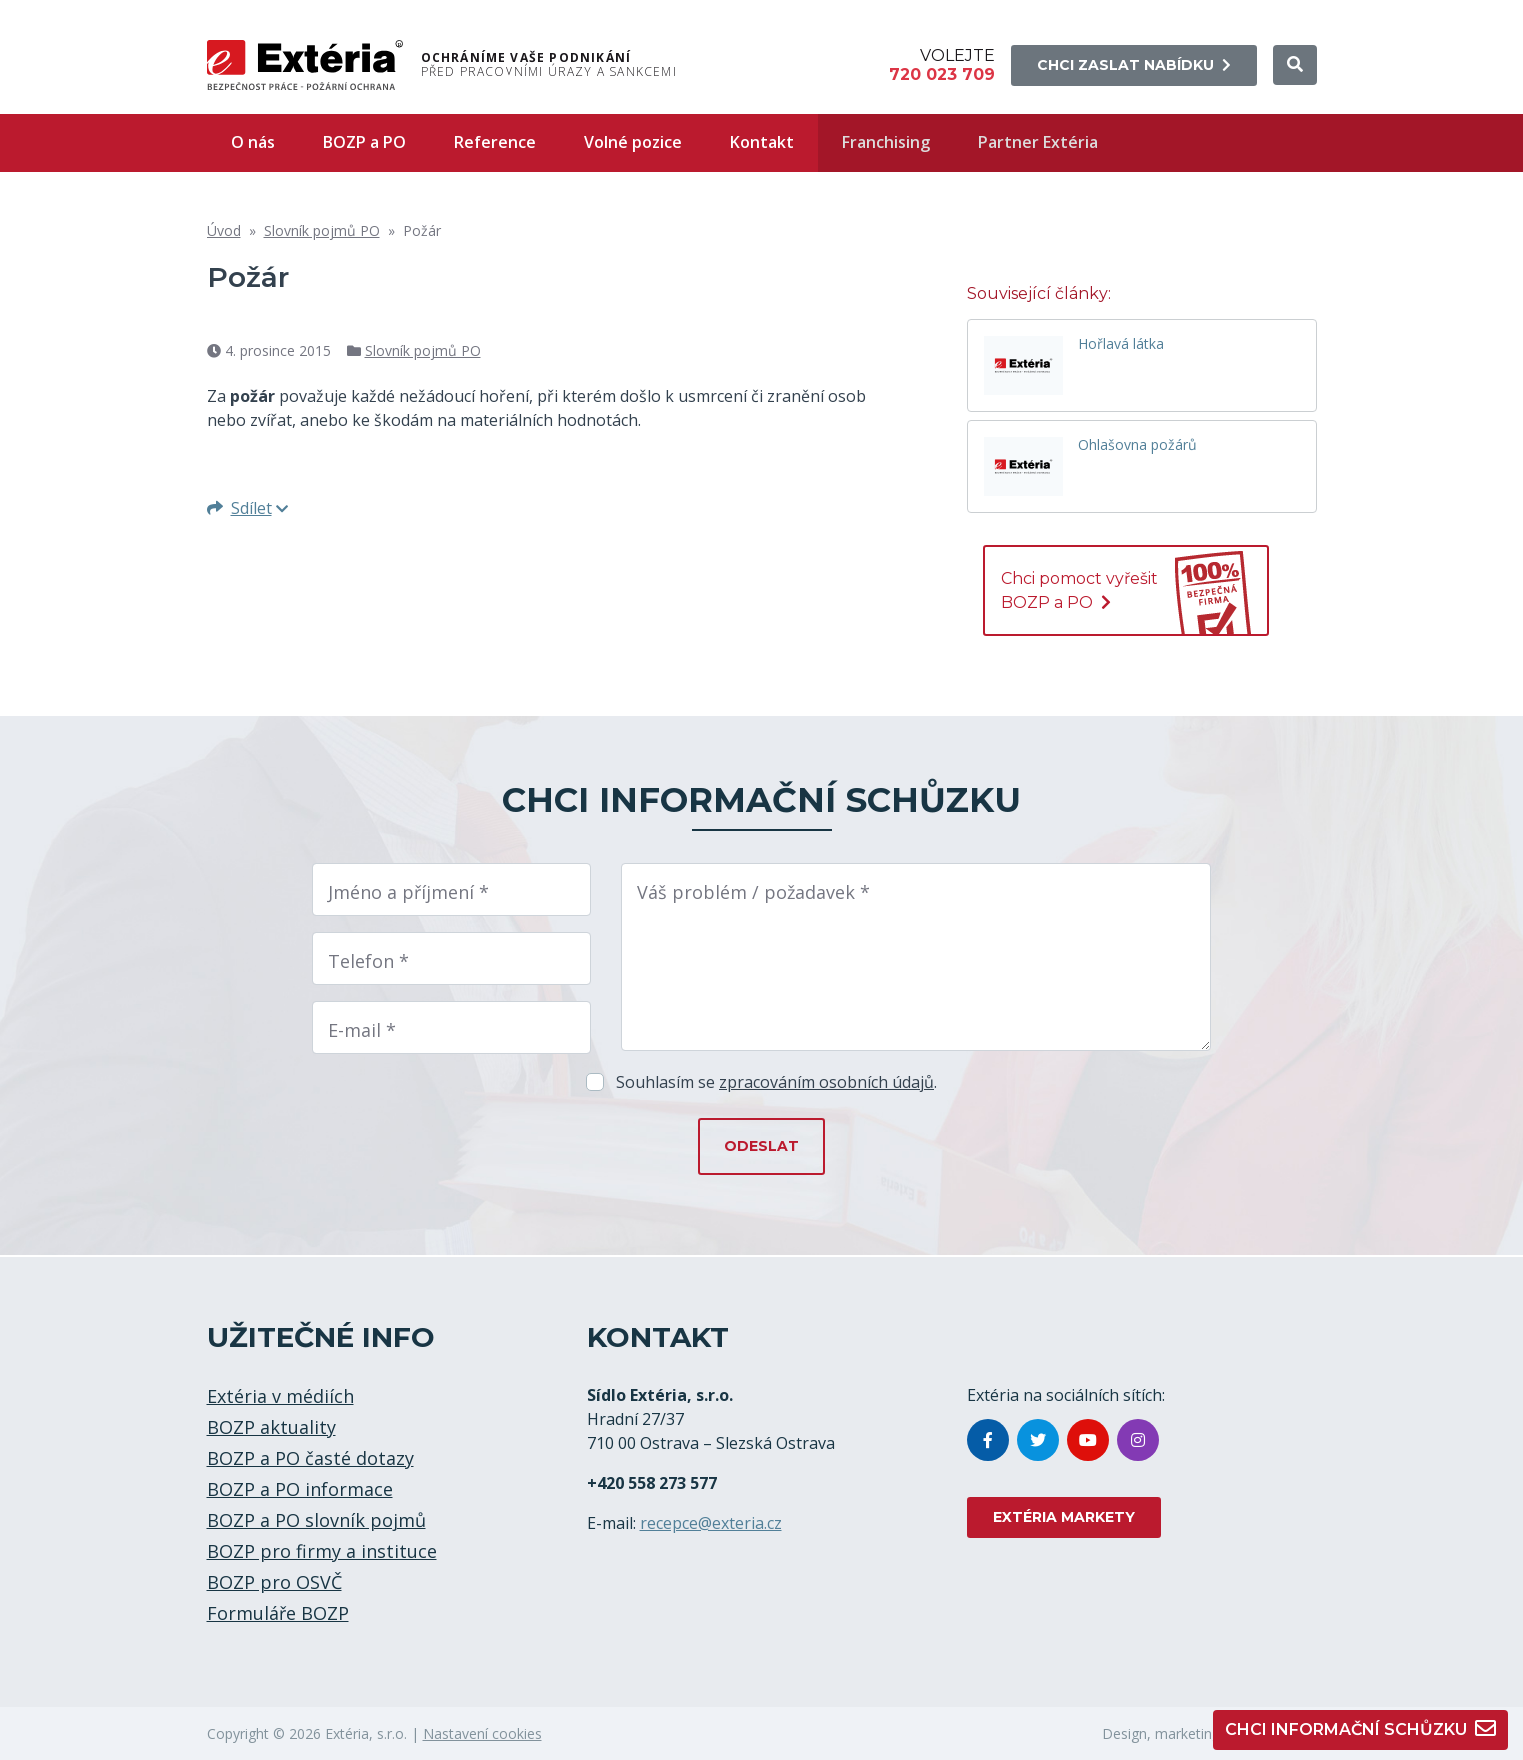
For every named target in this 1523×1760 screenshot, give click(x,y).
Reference (495, 142)
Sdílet (247, 508)
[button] (1295, 65)
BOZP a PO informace (300, 1489)
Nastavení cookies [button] (482, 1733)
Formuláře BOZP (278, 1613)
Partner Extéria (1038, 142)
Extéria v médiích (280, 1396)
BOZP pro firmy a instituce (322, 1551)
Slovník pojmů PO (322, 230)
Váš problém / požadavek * (753, 892)
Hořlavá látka (1121, 344)
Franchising (886, 142)
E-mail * (362, 1030)
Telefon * (368, 961)
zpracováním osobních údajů (826, 1082)
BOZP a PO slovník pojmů (316, 1520)
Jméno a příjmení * (408, 892)
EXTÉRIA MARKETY (1064, 1517)
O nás (253, 142)
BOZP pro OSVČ (274, 1582)
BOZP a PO (364, 142)
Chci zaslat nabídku (1134, 65)
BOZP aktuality (271, 1427)
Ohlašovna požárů (1137, 445)
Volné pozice (633, 142)
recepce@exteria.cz (711, 1523)
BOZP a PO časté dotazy (310, 1458)
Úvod (224, 230)
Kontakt (762, 142)
